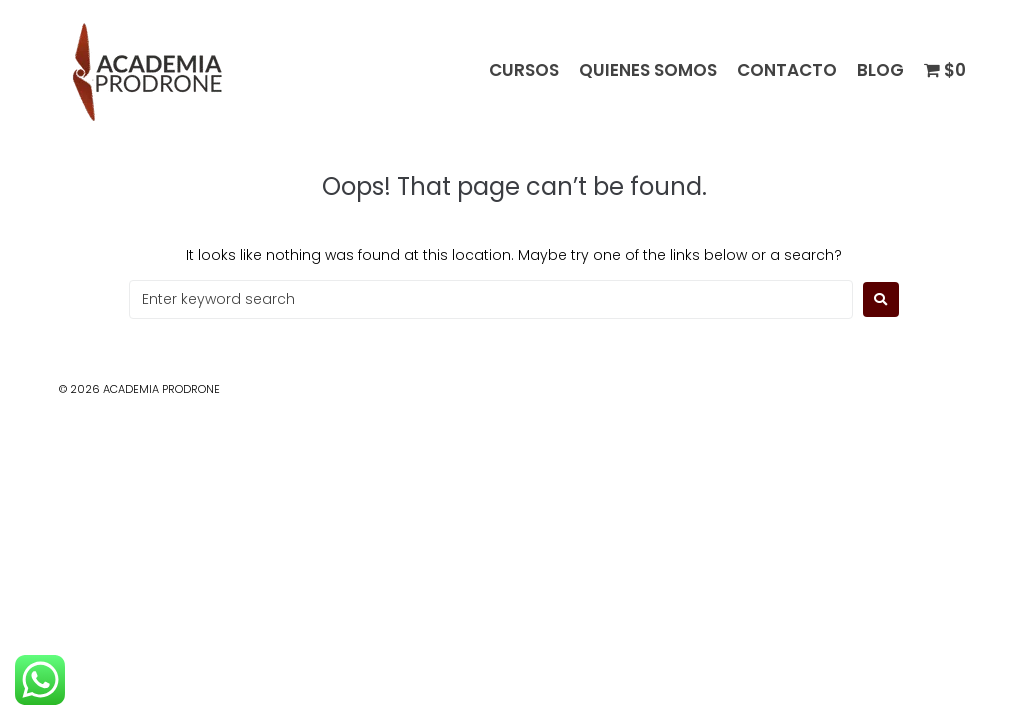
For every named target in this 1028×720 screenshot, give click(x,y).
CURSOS (524, 70)
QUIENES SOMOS (648, 70)
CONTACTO (787, 70)
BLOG (880, 70)
